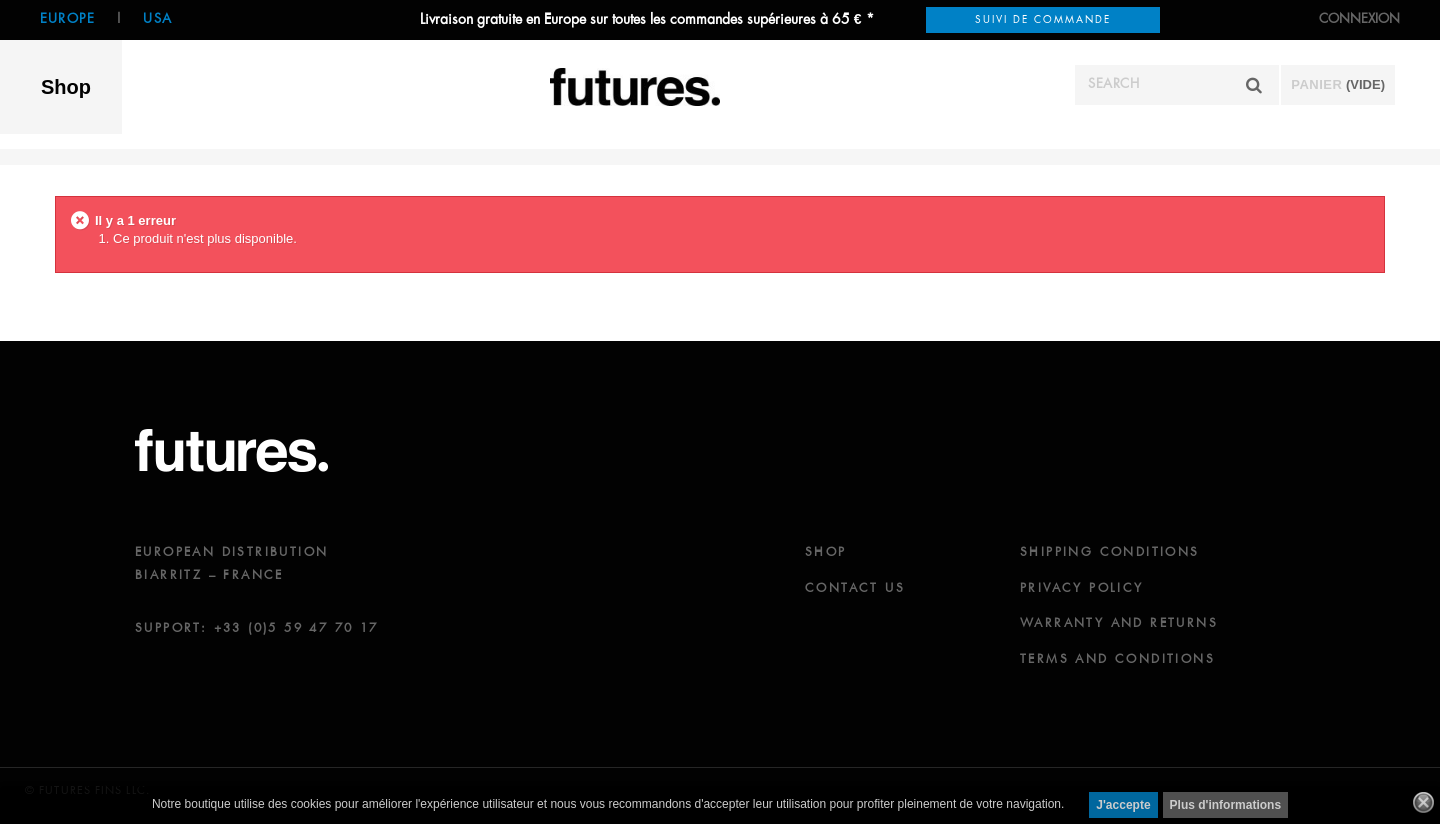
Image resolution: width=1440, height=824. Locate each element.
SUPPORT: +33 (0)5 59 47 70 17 (257, 629)
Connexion (1359, 19)
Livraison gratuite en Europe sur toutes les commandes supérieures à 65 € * (647, 20)
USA (157, 19)
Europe (67, 19)
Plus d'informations (1226, 805)
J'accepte (1123, 805)
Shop (66, 87)
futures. (231, 450)
